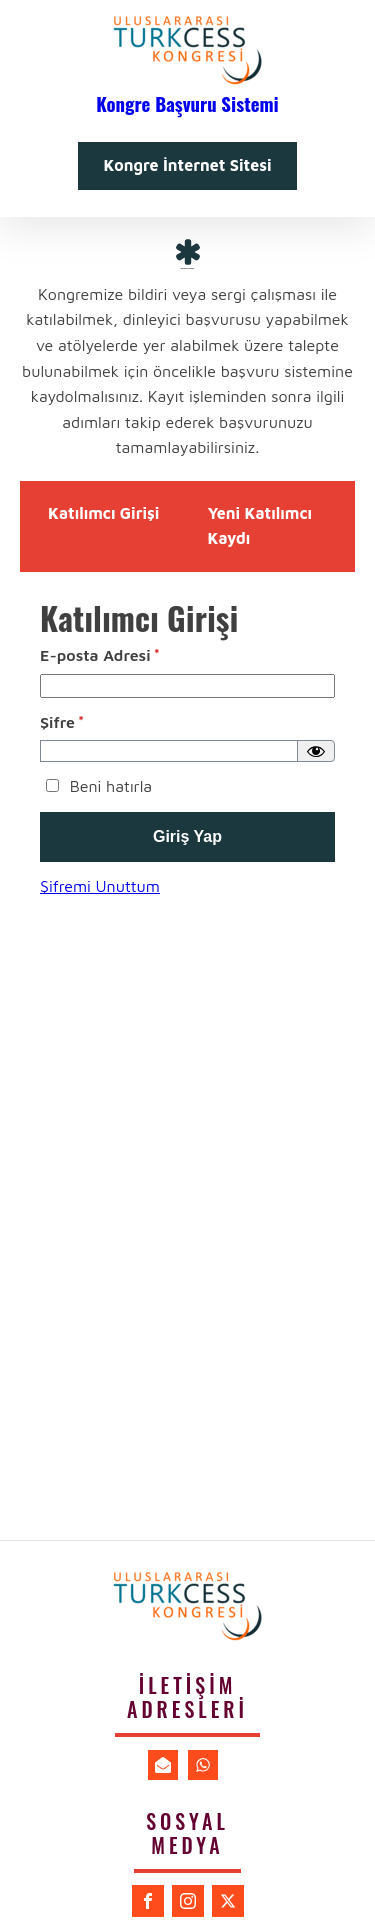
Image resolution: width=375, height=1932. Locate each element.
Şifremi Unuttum (100, 886)
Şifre (62, 722)
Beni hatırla (96, 786)
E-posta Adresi (100, 655)
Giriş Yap (187, 836)
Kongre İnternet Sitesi (187, 165)
